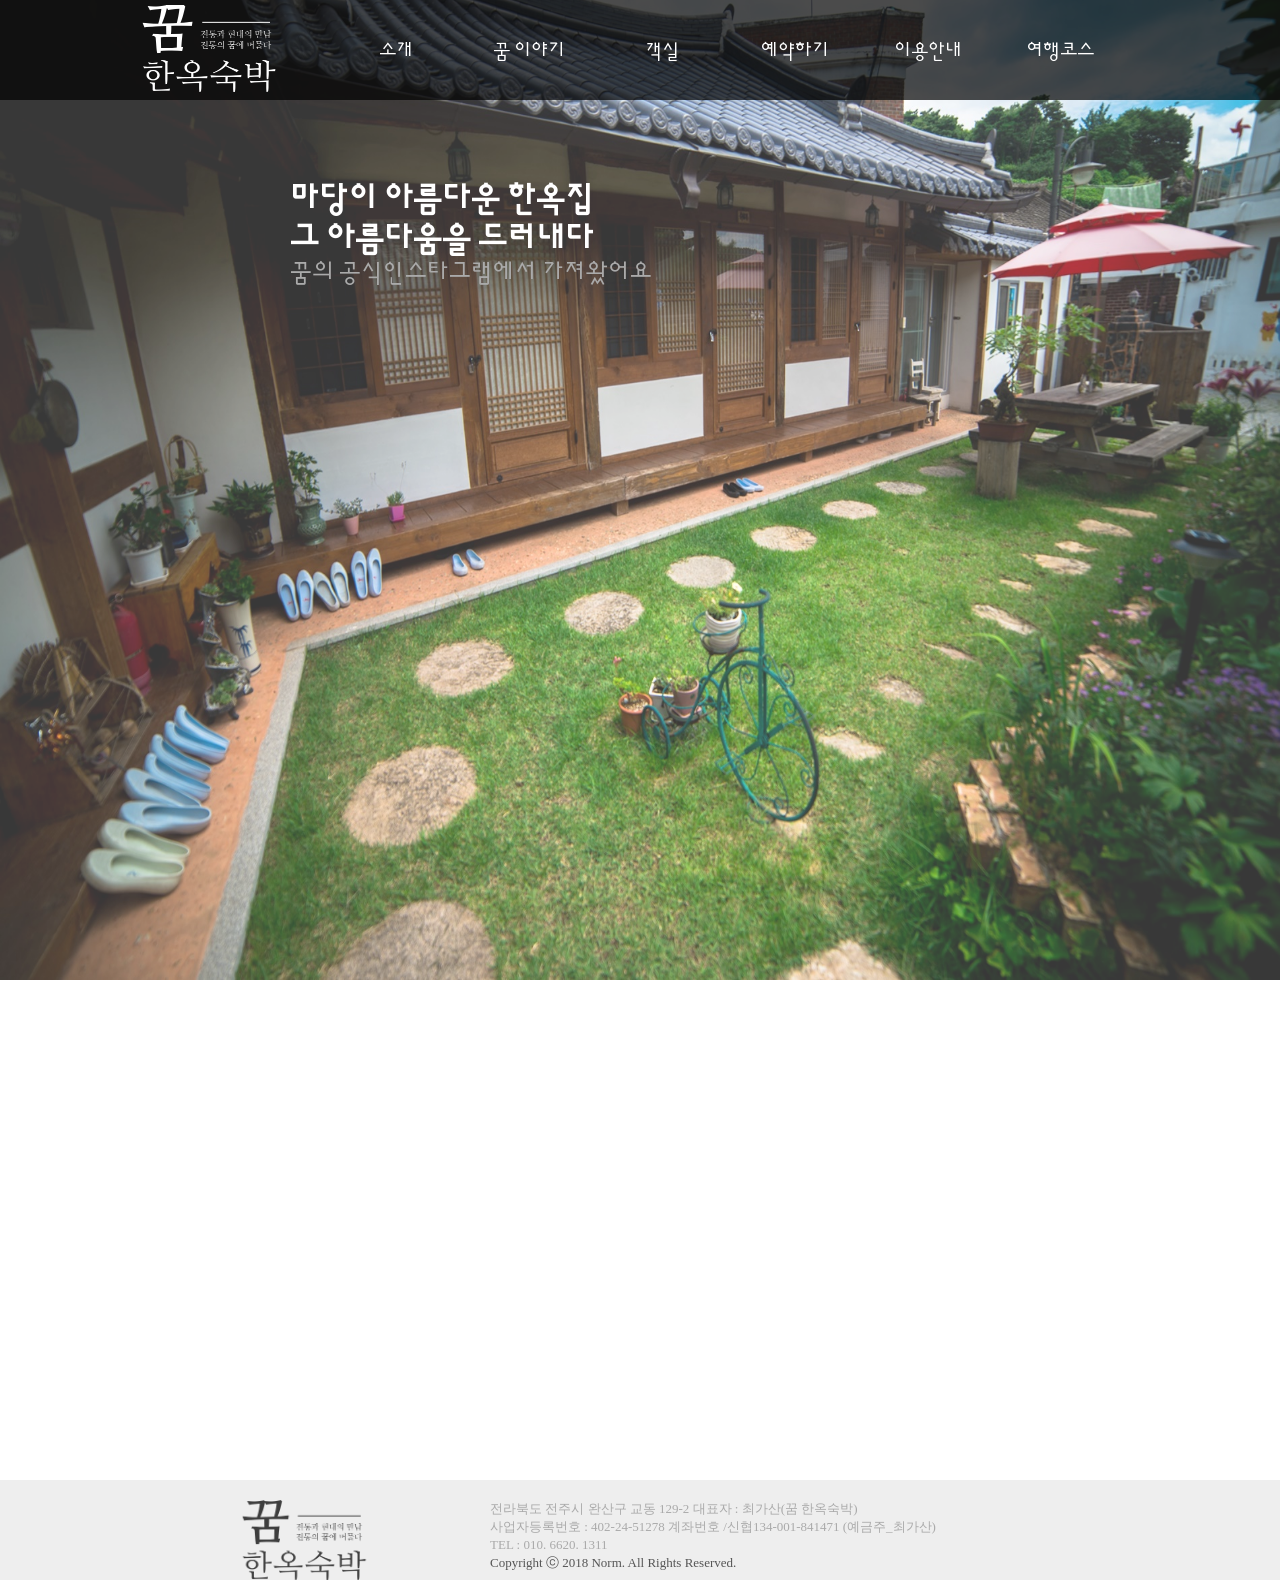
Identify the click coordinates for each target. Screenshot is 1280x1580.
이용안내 (928, 51)
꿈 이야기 (529, 51)
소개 (396, 51)
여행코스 (1060, 51)
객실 (662, 51)
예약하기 (795, 51)
